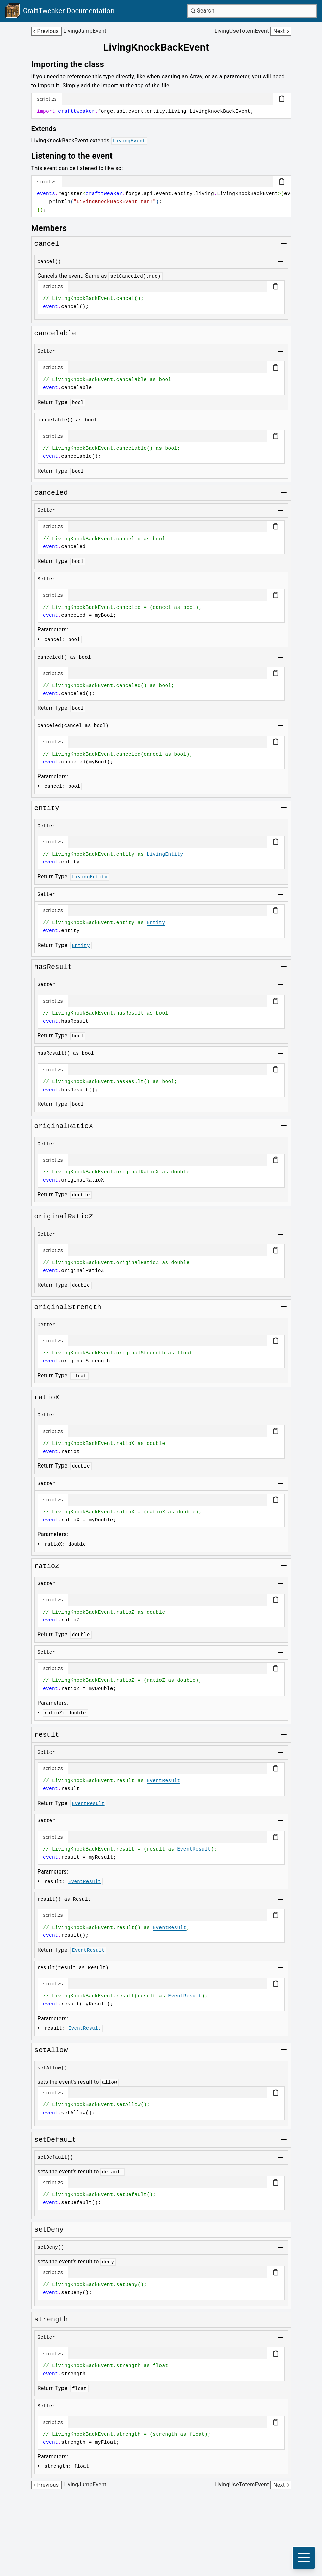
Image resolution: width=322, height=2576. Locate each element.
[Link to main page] (60, 11)
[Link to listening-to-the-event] (76, 155)
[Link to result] (46, 1735)
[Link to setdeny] (49, 2230)
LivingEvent (129, 141)
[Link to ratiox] (46, 1397)
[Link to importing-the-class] (72, 64)
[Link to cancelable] (55, 333)
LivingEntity (165, 854)
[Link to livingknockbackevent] (161, 47)
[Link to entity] (46, 808)
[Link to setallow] (51, 2050)
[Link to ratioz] (46, 1566)
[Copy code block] (282, 99)
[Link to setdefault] (55, 2140)
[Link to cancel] (46, 244)
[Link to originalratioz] (63, 1216)
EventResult (163, 1780)
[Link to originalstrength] (67, 1307)
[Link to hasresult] (53, 967)
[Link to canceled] (51, 493)
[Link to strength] (51, 2319)
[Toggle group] (284, 243)
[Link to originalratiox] (63, 1126)
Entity (156, 922)
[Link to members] (53, 228)
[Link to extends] (48, 129)
